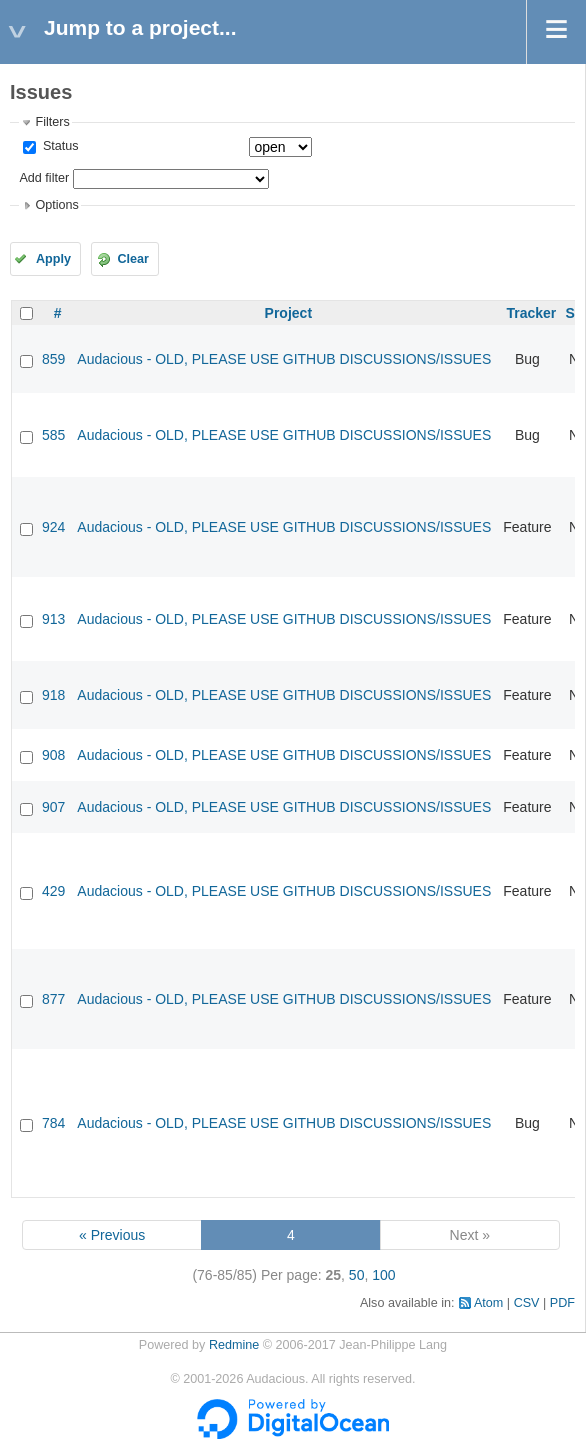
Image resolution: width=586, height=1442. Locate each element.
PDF (562, 1303)
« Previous (112, 1235)
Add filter (44, 178)
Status (58, 146)
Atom (488, 1303)
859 (53, 359)
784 (53, 1123)
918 (53, 695)
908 (53, 755)
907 (53, 807)
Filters (52, 122)
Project (288, 313)
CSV (527, 1303)
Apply (53, 259)
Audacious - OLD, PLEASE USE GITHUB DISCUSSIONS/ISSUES (284, 359)
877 (53, 999)
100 (383, 1275)
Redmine (234, 1345)
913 (53, 619)
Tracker (531, 313)
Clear (133, 259)
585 (53, 435)
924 (53, 527)
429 (53, 891)
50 (357, 1275)
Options (56, 205)
